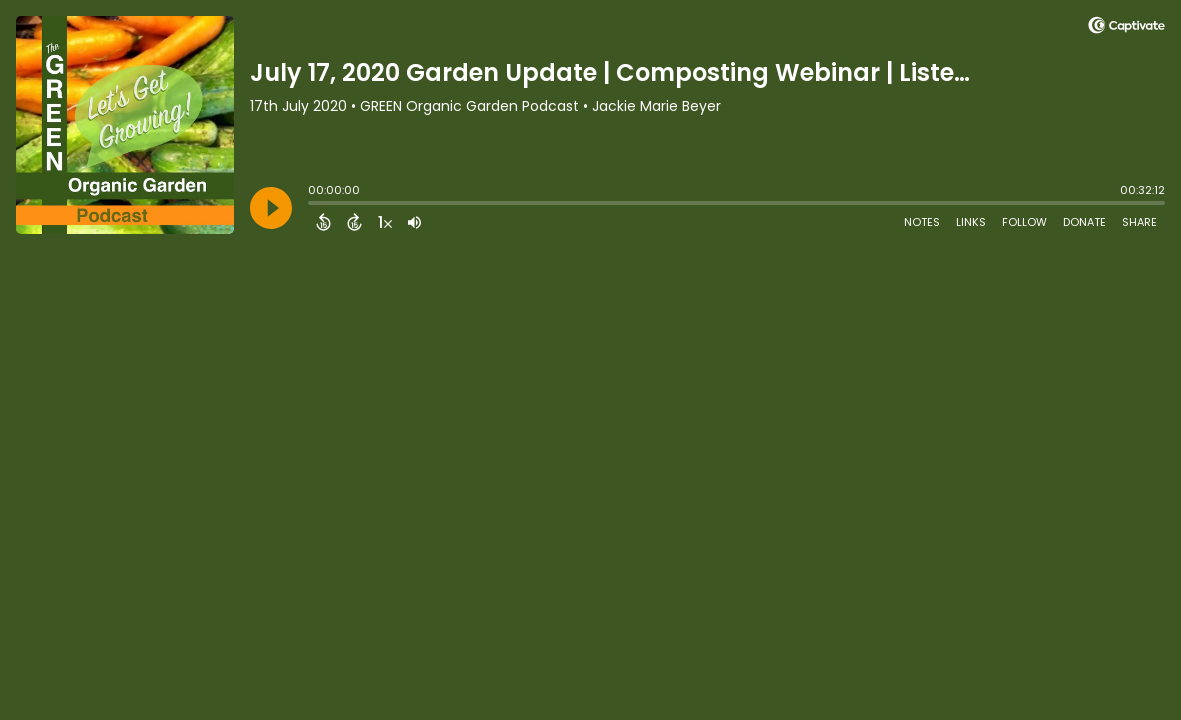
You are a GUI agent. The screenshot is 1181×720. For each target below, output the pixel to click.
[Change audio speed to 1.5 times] (385, 222)
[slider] (313, 205)
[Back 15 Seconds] (323, 222)
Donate (1084, 222)
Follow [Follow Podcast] (1024, 222)
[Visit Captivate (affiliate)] (1126, 28)
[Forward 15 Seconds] (354, 222)
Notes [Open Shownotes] (922, 222)
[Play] (271, 208)
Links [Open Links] (971, 222)
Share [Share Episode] (1139, 222)
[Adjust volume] (414, 222)
